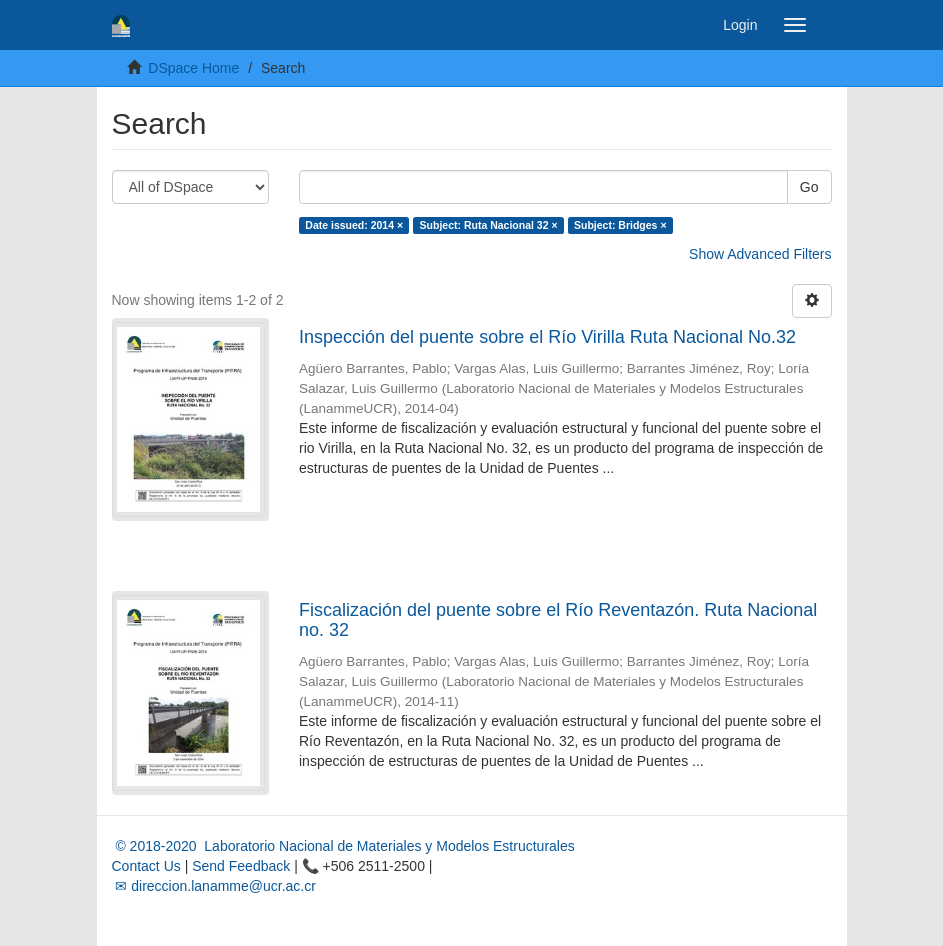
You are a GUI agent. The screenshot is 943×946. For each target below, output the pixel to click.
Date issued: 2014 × (354, 225)
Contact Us (146, 866)
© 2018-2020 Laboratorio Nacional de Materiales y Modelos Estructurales (343, 846)
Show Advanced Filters (760, 254)
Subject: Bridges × (620, 225)
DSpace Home (193, 68)
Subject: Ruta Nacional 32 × (489, 225)
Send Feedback (241, 866)
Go (809, 187)
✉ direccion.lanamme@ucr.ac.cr (214, 886)
